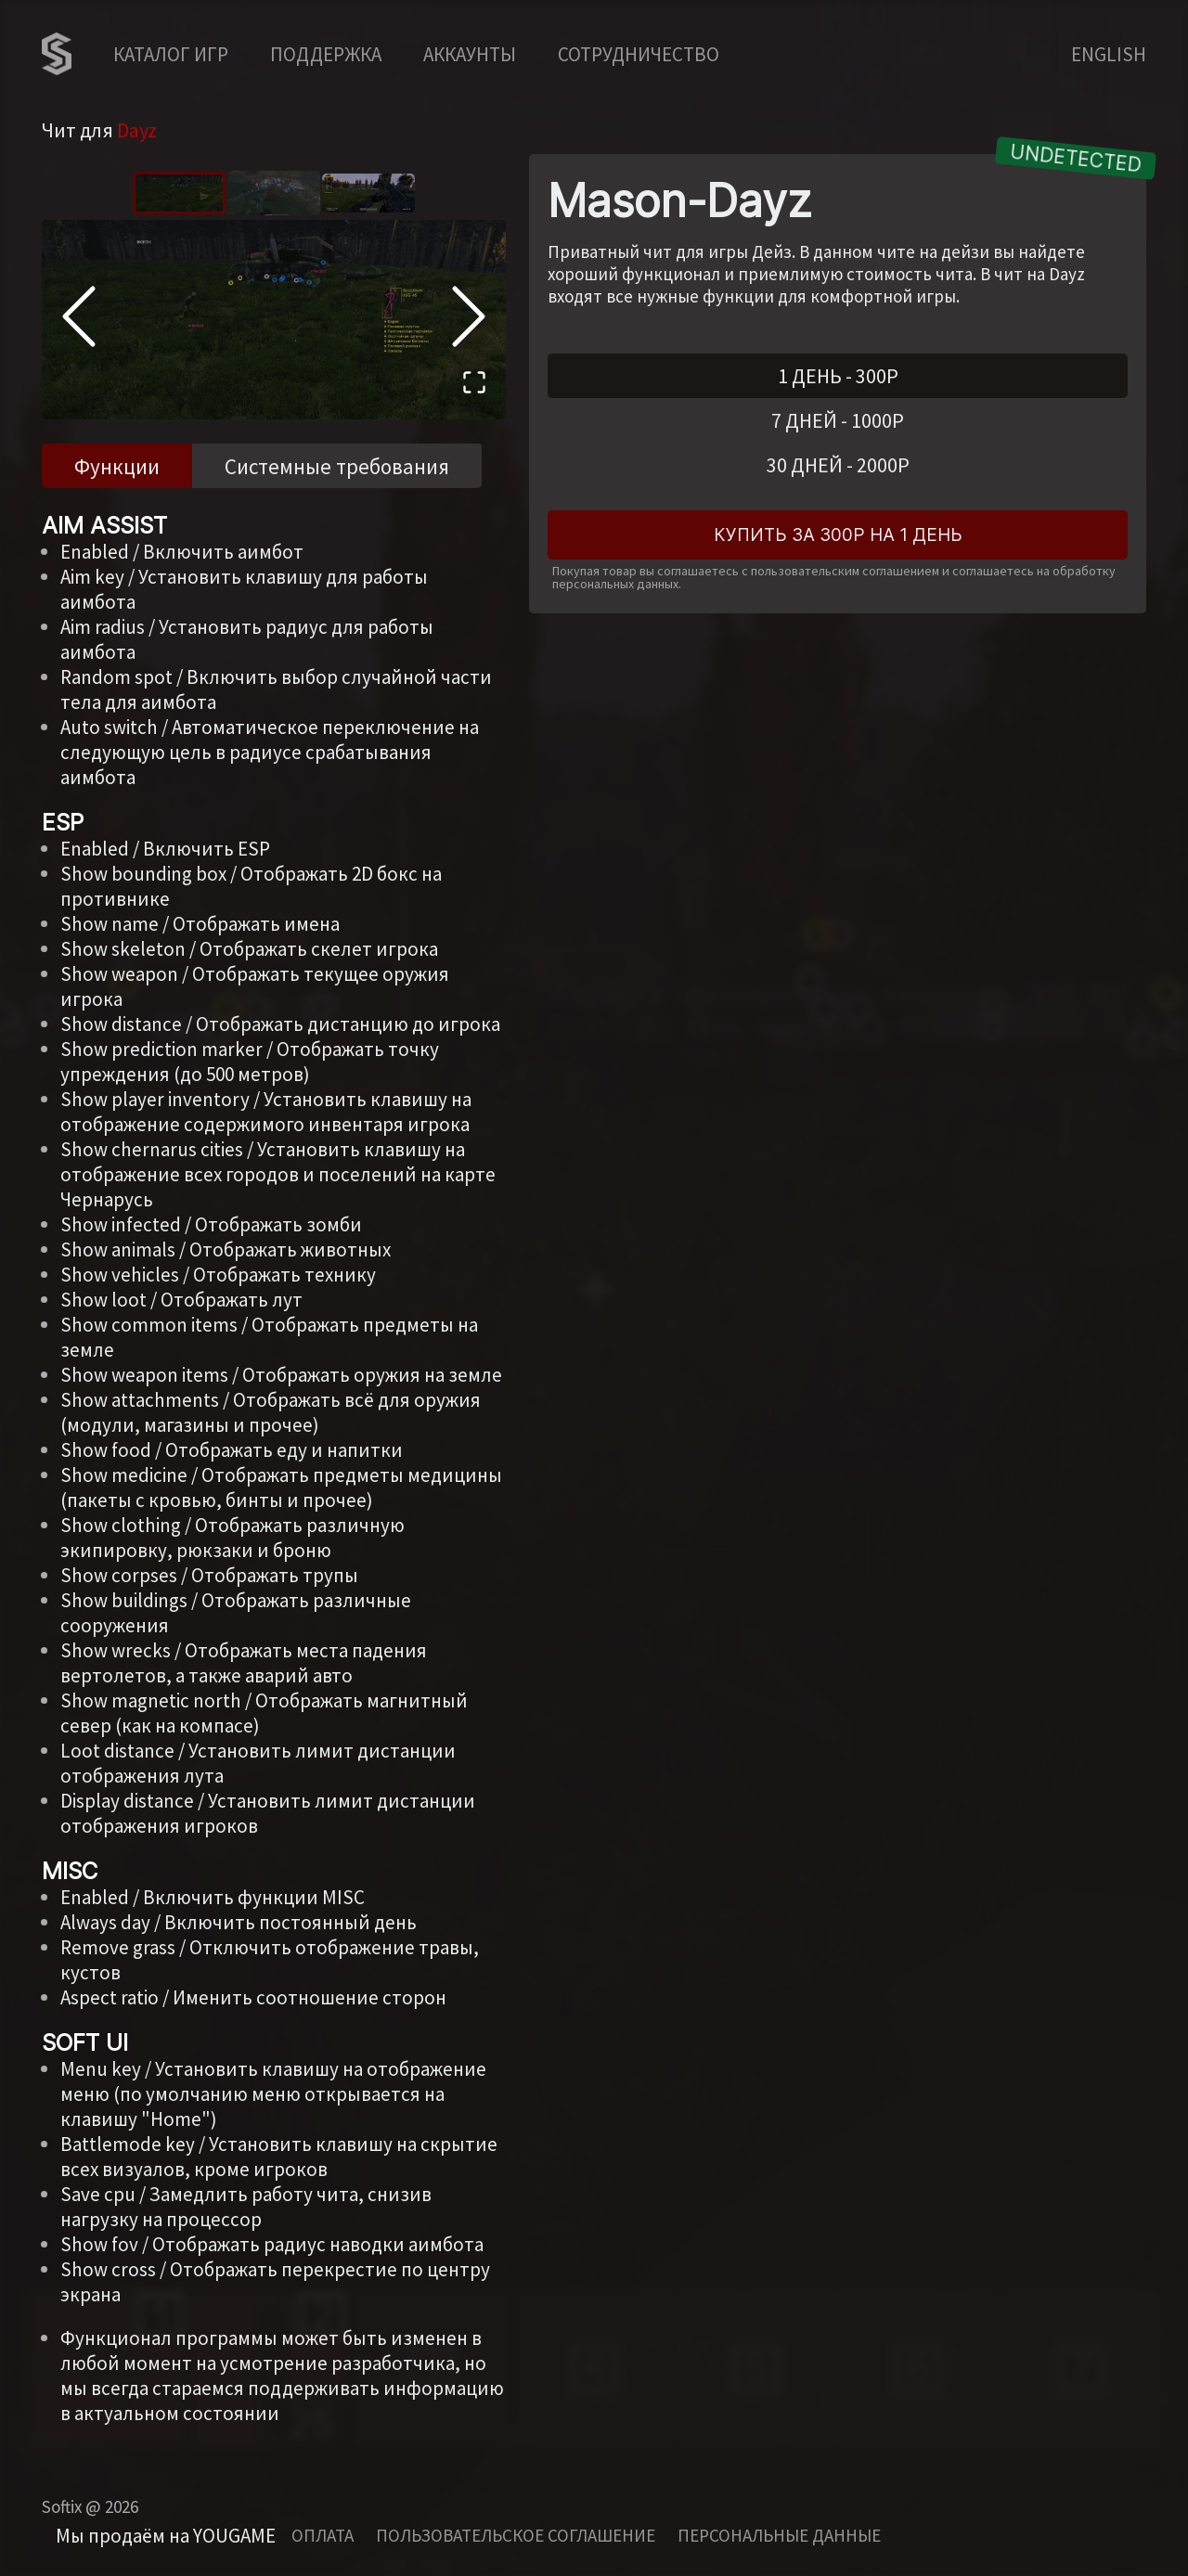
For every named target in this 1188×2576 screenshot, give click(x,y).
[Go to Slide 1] (179, 193)
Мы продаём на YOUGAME (166, 2535)
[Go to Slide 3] (368, 193)
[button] (274, 319)
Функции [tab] (117, 466)
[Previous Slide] (79, 319)
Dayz (137, 130)
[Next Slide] (469, 319)
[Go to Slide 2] (273, 193)
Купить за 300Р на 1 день (838, 535)
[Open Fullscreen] (474, 385)
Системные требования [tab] (337, 466)
